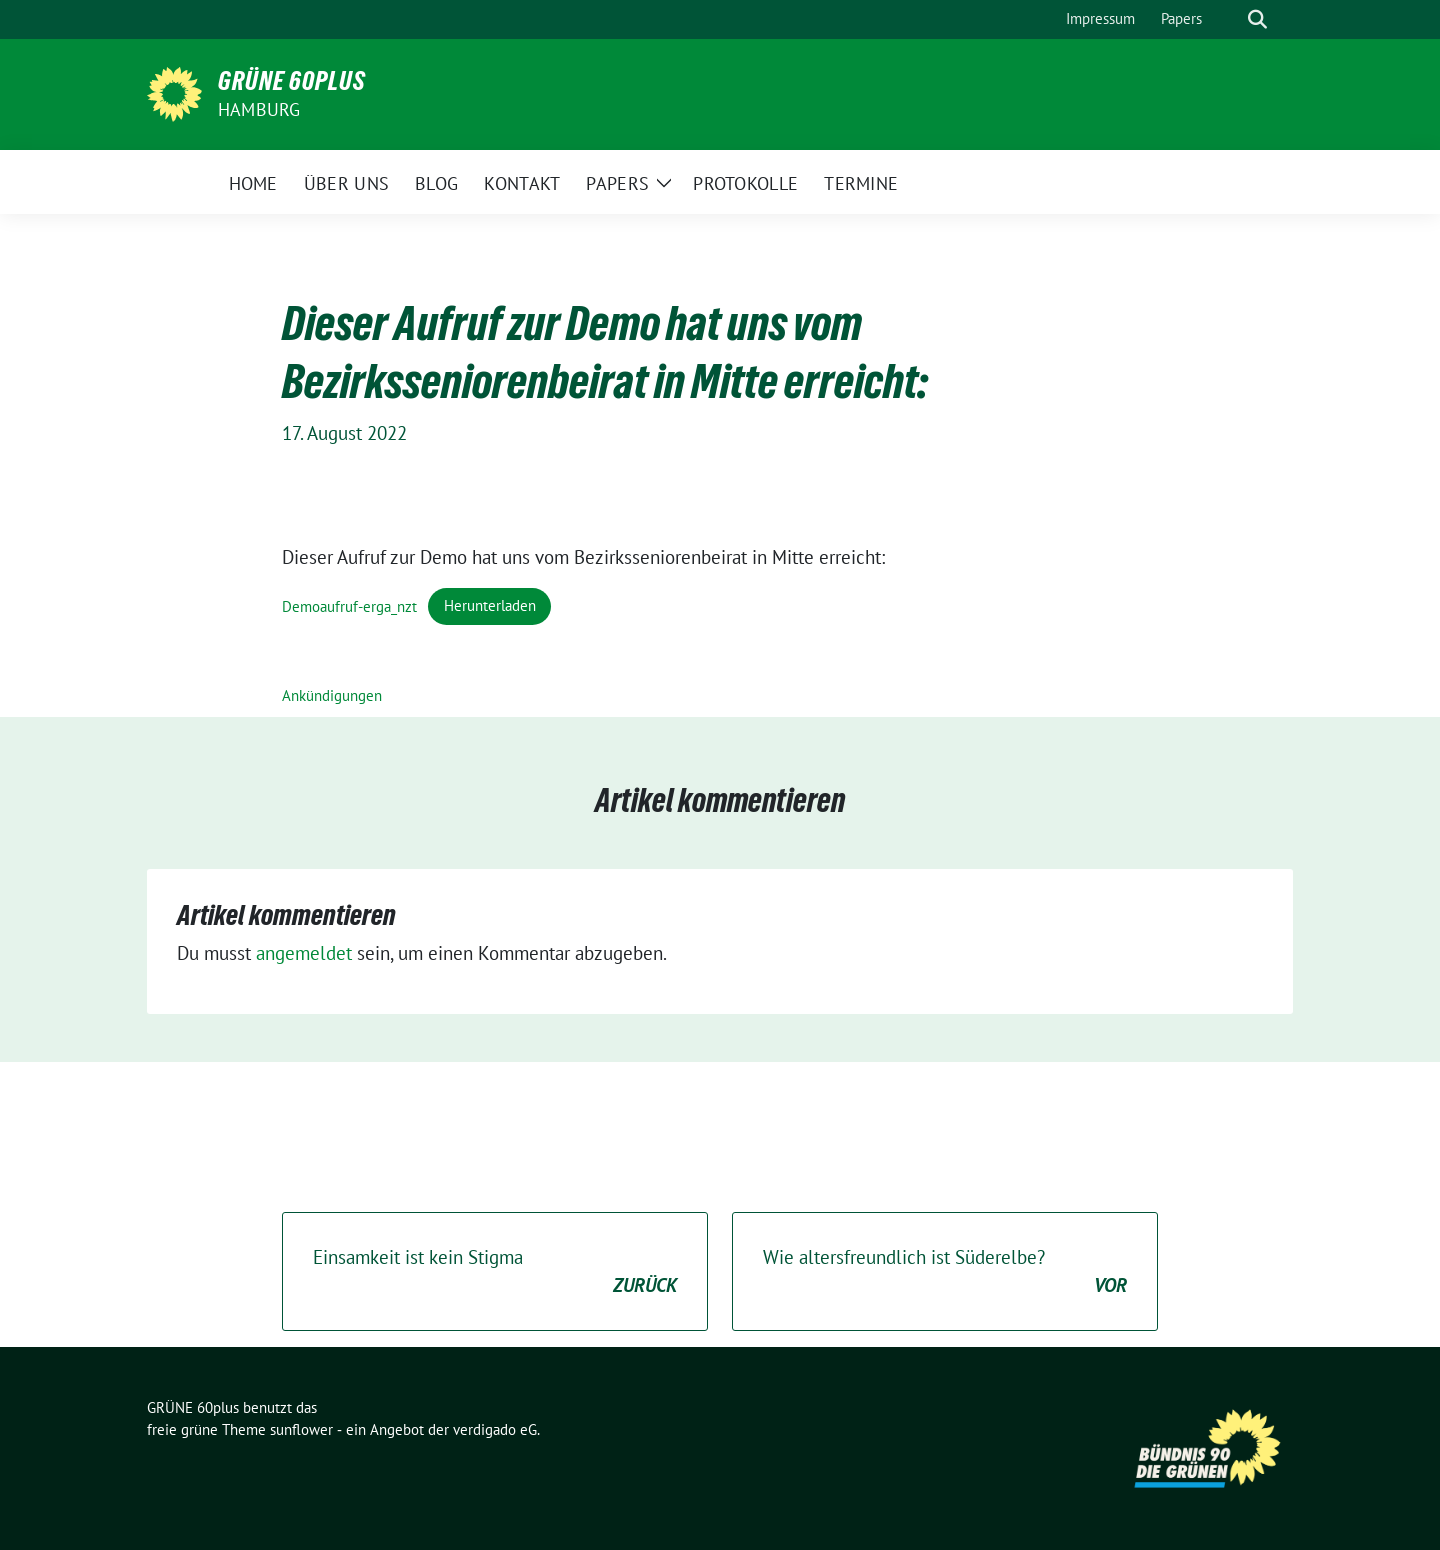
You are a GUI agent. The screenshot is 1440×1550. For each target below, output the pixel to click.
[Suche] (1229, 19)
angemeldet (304, 953)
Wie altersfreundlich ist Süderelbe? (945, 1272)
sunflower (301, 1429)
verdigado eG (495, 1429)
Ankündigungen (332, 695)
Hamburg (259, 109)
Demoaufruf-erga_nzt (349, 605)
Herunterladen (490, 605)
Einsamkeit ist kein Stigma (495, 1272)
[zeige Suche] (1257, 19)
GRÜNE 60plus (292, 81)
